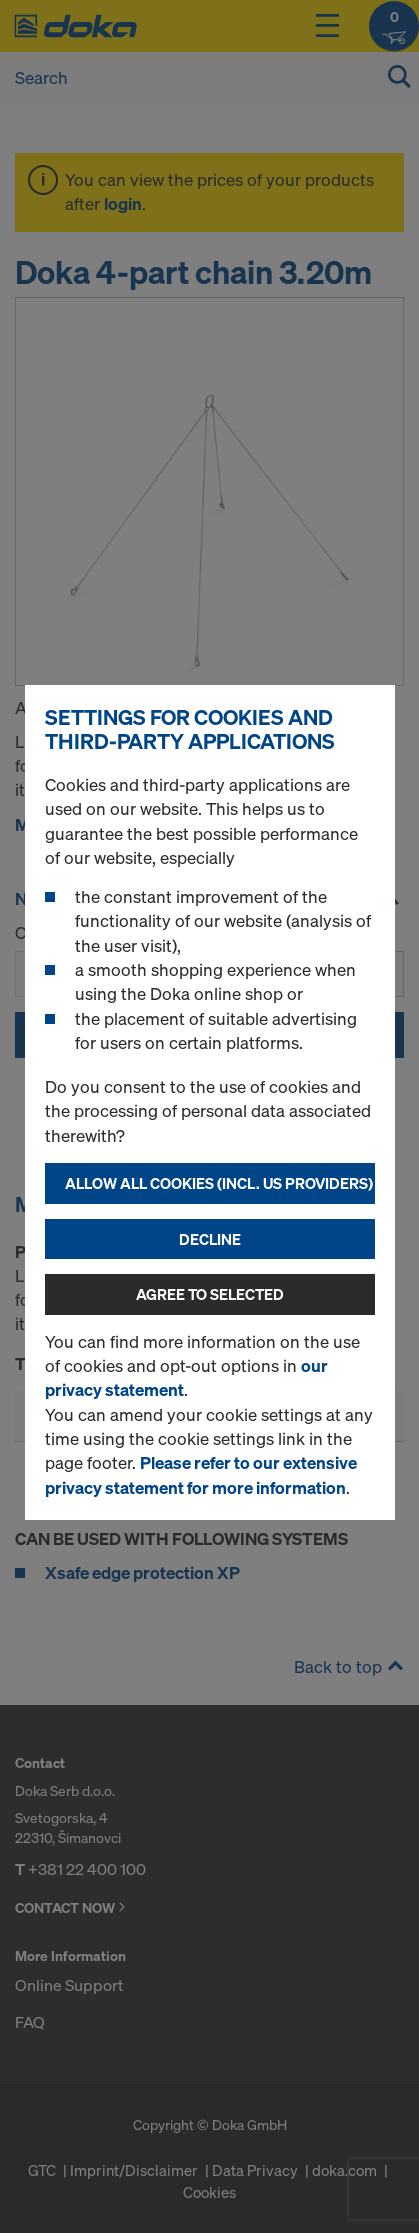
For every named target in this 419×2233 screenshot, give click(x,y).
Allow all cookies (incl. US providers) (219, 1183)
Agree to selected (210, 1294)
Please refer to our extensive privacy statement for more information (201, 1474)
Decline (210, 1239)
